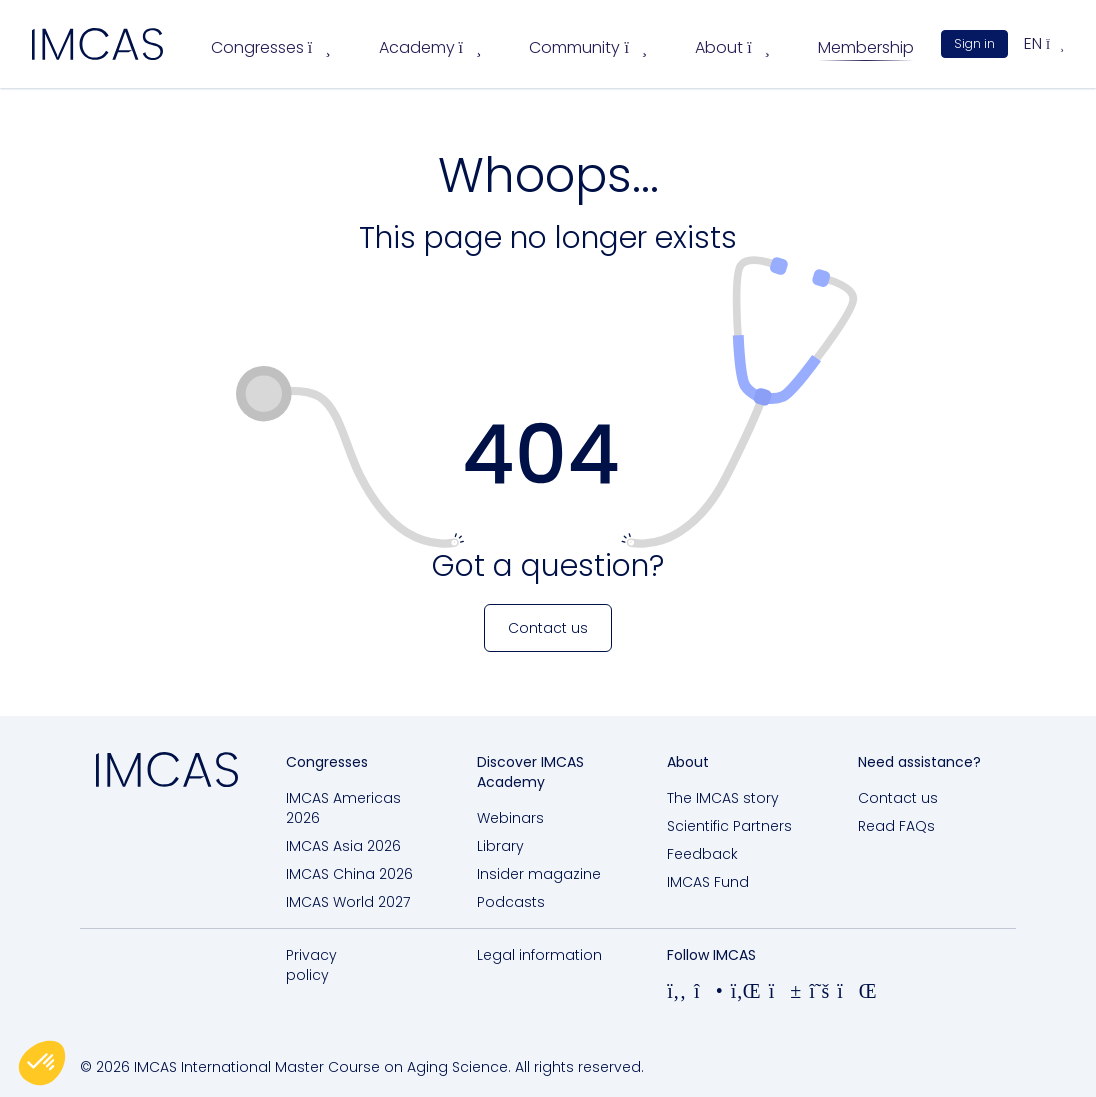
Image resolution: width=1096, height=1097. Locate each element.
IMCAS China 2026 (349, 874)
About (732, 47)
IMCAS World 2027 (348, 902)
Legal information (539, 955)
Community (588, 47)
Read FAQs (896, 826)
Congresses (271, 47)
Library (500, 846)
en (1044, 43)
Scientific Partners (729, 826)
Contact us (898, 798)
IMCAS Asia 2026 (343, 846)
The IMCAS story (723, 798)
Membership (866, 47)
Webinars (510, 818)
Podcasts (511, 902)
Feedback (702, 854)
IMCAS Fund (708, 882)
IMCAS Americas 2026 (343, 808)
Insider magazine (539, 874)
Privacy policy (311, 965)
